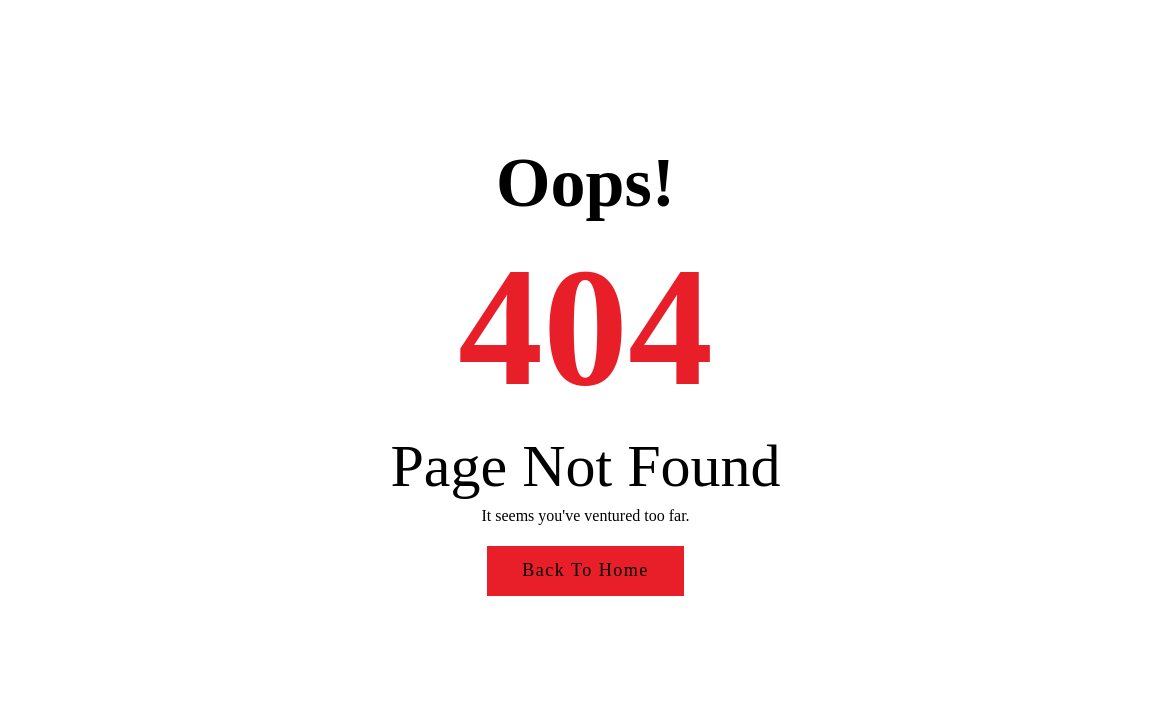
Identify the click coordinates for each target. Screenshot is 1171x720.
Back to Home (585, 570)
